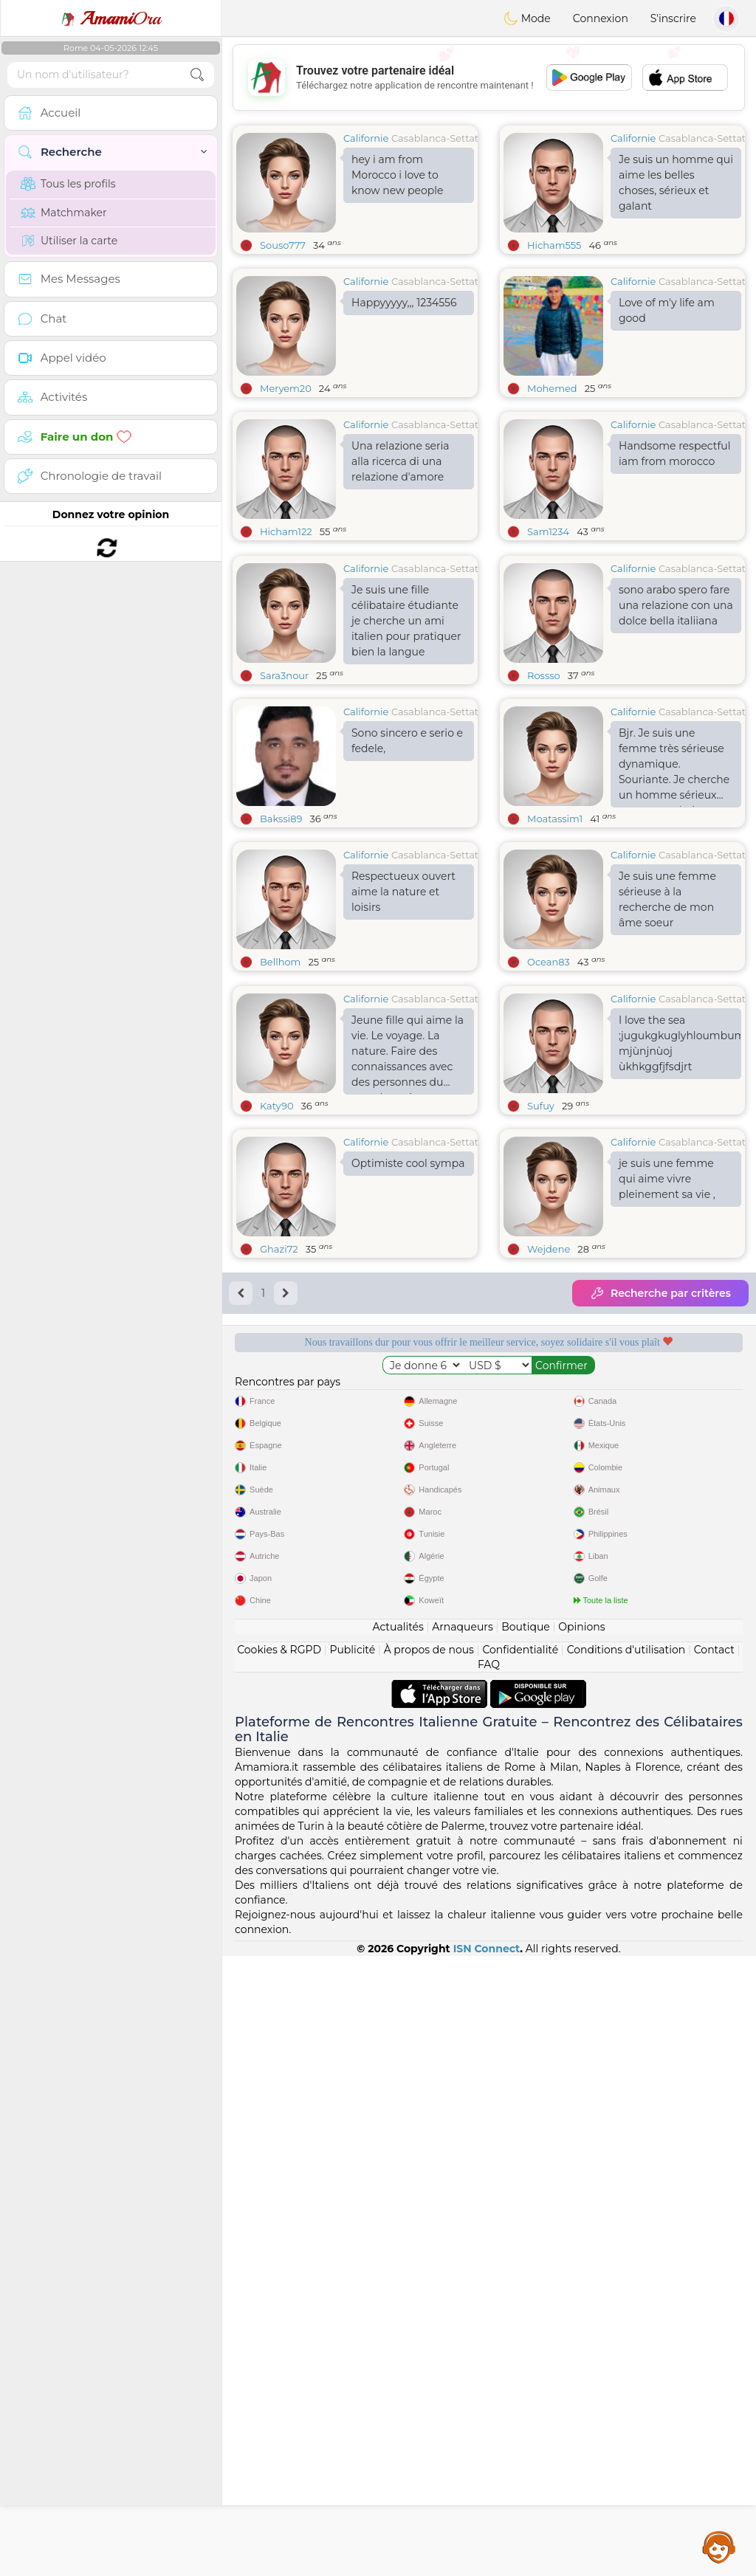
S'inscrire (673, 18)
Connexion (600, 18)
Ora (111, 18)
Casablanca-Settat (434, 138)
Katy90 (277, 1333)
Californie (365, 138)
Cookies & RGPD (279, 2269)
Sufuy (540, 1333)
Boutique (525, 2246)
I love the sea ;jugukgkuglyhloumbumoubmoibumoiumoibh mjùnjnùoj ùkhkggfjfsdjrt (680, 1271)
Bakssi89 (281, 932)
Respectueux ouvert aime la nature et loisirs (403, 1005)
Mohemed (552, 388)
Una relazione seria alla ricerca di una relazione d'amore (400, 461)
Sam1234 (548, 531)
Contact (714, 2269)
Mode (527, 18)
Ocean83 (548, 1075)
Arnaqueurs (462, 2246)
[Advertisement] (489, 77)
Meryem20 (286, 388)
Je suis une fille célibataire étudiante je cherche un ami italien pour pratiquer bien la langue (406, 734)
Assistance (719, 2546)
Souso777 (283, 245)
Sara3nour (284, 789)
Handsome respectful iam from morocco (674, 453)
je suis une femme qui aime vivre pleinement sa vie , (667, 1406)
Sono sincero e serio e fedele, (407, 854)
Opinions (581, 2246)
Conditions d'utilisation (626, 2269)
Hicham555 (554, 245)
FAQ (489, 2284)
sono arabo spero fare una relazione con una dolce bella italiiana (676, 719)
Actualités (397, 2246)
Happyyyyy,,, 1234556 (404, 302)
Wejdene (548, 1476)
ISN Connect (486, 2568)
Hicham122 (286, 531)
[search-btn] (197, 75)
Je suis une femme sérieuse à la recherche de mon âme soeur (667, 1013)
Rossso (543, 789)
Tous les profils (68, 183)
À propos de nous (429, 2269)
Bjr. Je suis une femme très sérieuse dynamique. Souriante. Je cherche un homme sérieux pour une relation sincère (674, 880)
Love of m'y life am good (667, 310)
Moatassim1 (555, 932)
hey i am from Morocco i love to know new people (397, 175)
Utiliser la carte (69, 240)
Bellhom (280, 1075)
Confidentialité (520, 2269)
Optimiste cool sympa (407, 1390)
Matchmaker (64, 212)
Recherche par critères (660, 1520)
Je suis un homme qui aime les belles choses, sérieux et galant (676, 183)
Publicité (352, 2269)
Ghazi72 (279, 1476)
